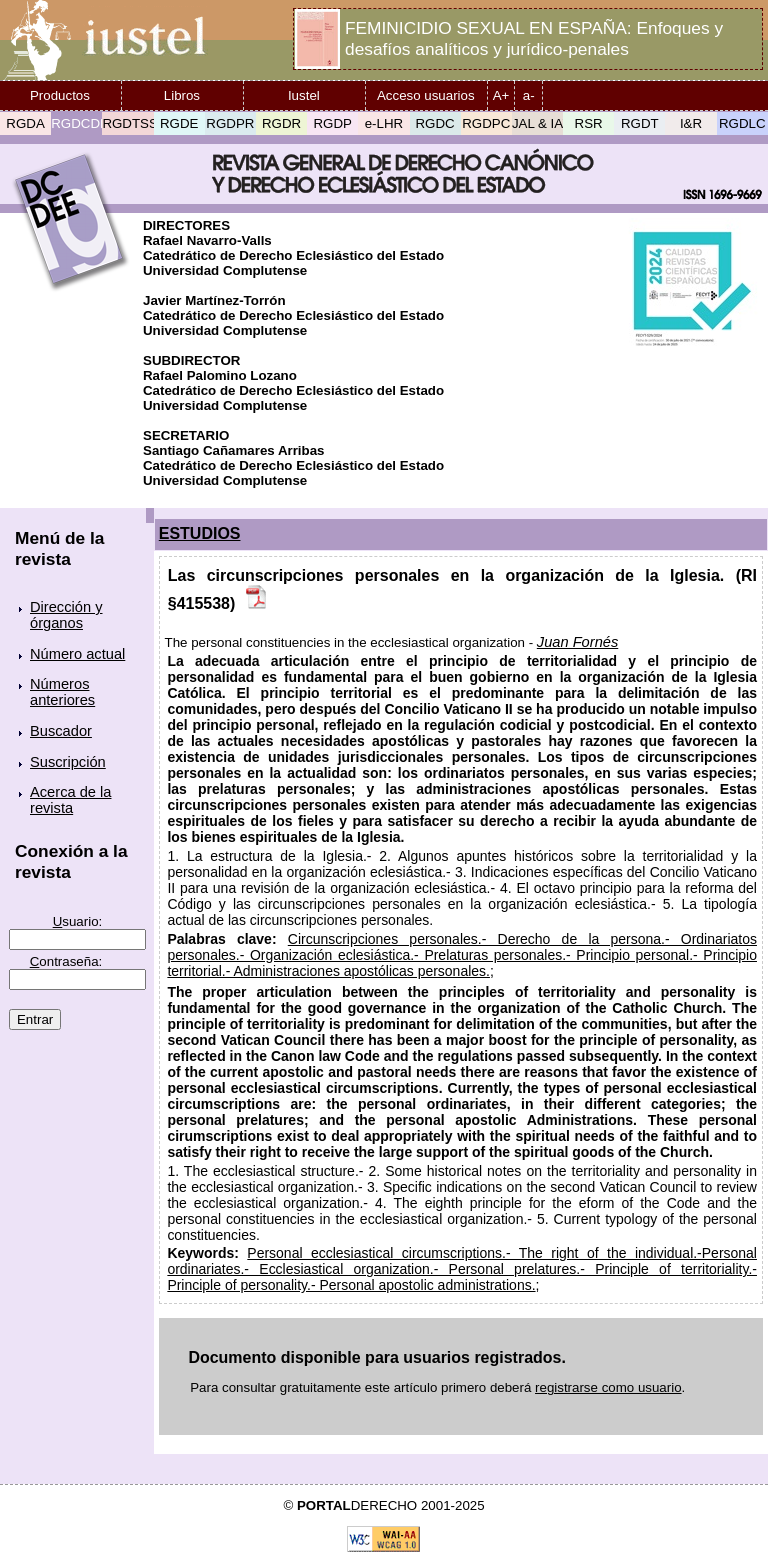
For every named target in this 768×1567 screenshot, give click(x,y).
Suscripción (68, 762)
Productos (60, 95)
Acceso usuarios (426, 95)
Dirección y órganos (66, 615)
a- (529, 95)
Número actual (77, 654)
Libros (182, 95)
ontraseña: (66, 961)
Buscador (61, 731)
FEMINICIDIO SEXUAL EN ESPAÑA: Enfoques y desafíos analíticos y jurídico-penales (534, 38)
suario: (78, 921)
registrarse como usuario (608, 1387)
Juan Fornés (577, 642)
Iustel (304, 95)
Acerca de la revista (70, 800)
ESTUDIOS (200, 533)
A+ (501, 95)
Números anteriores (62, 692)
